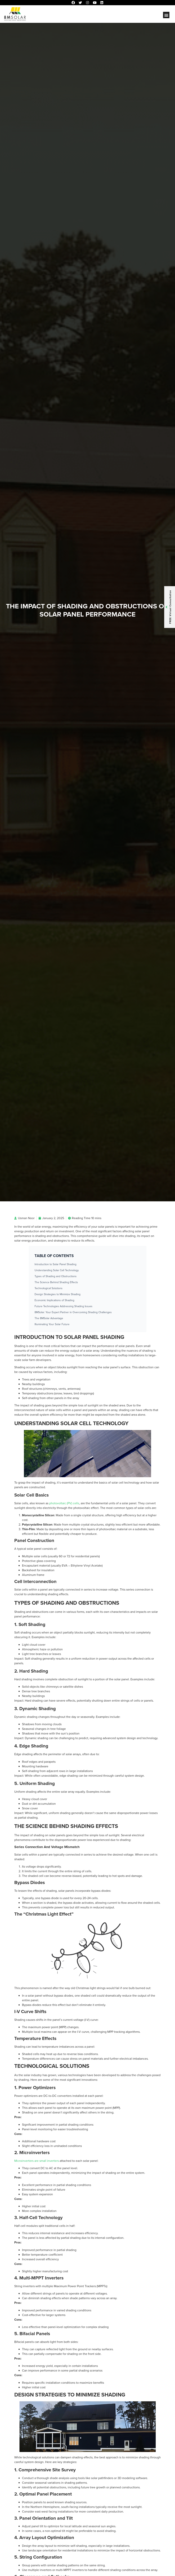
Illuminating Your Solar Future (52, 1324)
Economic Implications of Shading (54, 1300)
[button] (166, 15)
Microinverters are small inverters (36, 2161)
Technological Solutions (49, 1288)
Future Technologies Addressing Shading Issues (63, 1306)
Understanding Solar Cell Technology (57, 1270)
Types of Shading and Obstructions (56, 1276)
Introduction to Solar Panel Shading (55, 1264)
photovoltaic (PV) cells (64, 1503)
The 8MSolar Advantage (49, 1318)
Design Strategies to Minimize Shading (57, 1294)
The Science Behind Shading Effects (56, 1282)
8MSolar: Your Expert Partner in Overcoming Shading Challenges (73, 1312)
